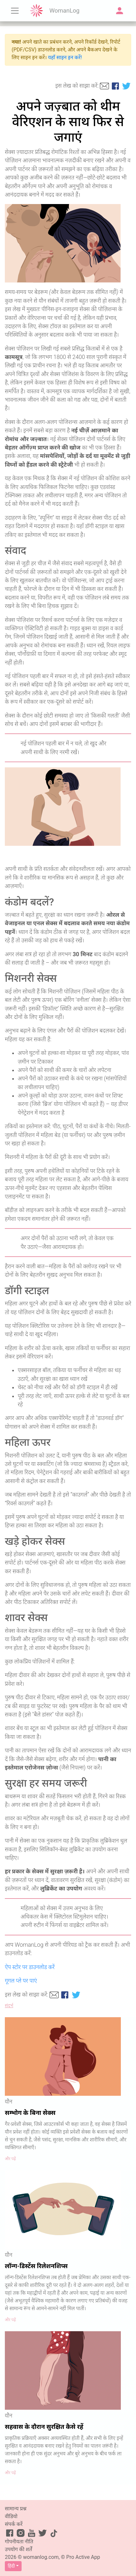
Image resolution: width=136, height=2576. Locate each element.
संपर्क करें (14, 2524)
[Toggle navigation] (15, 11)
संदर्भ (9, 2005)
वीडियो (11, 2516)
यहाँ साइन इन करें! (65, 57)
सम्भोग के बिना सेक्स (30, 2112)
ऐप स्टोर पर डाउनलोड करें (30, 1967)
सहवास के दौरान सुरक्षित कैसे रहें (44, 2426)
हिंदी (11, 2566)
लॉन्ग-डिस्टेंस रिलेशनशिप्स (36, 2266)
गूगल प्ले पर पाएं (21, 1980)
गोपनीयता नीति (19, 2541)
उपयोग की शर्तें (18, 2549)
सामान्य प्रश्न (15, 2509)
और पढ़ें (10, 2158)
